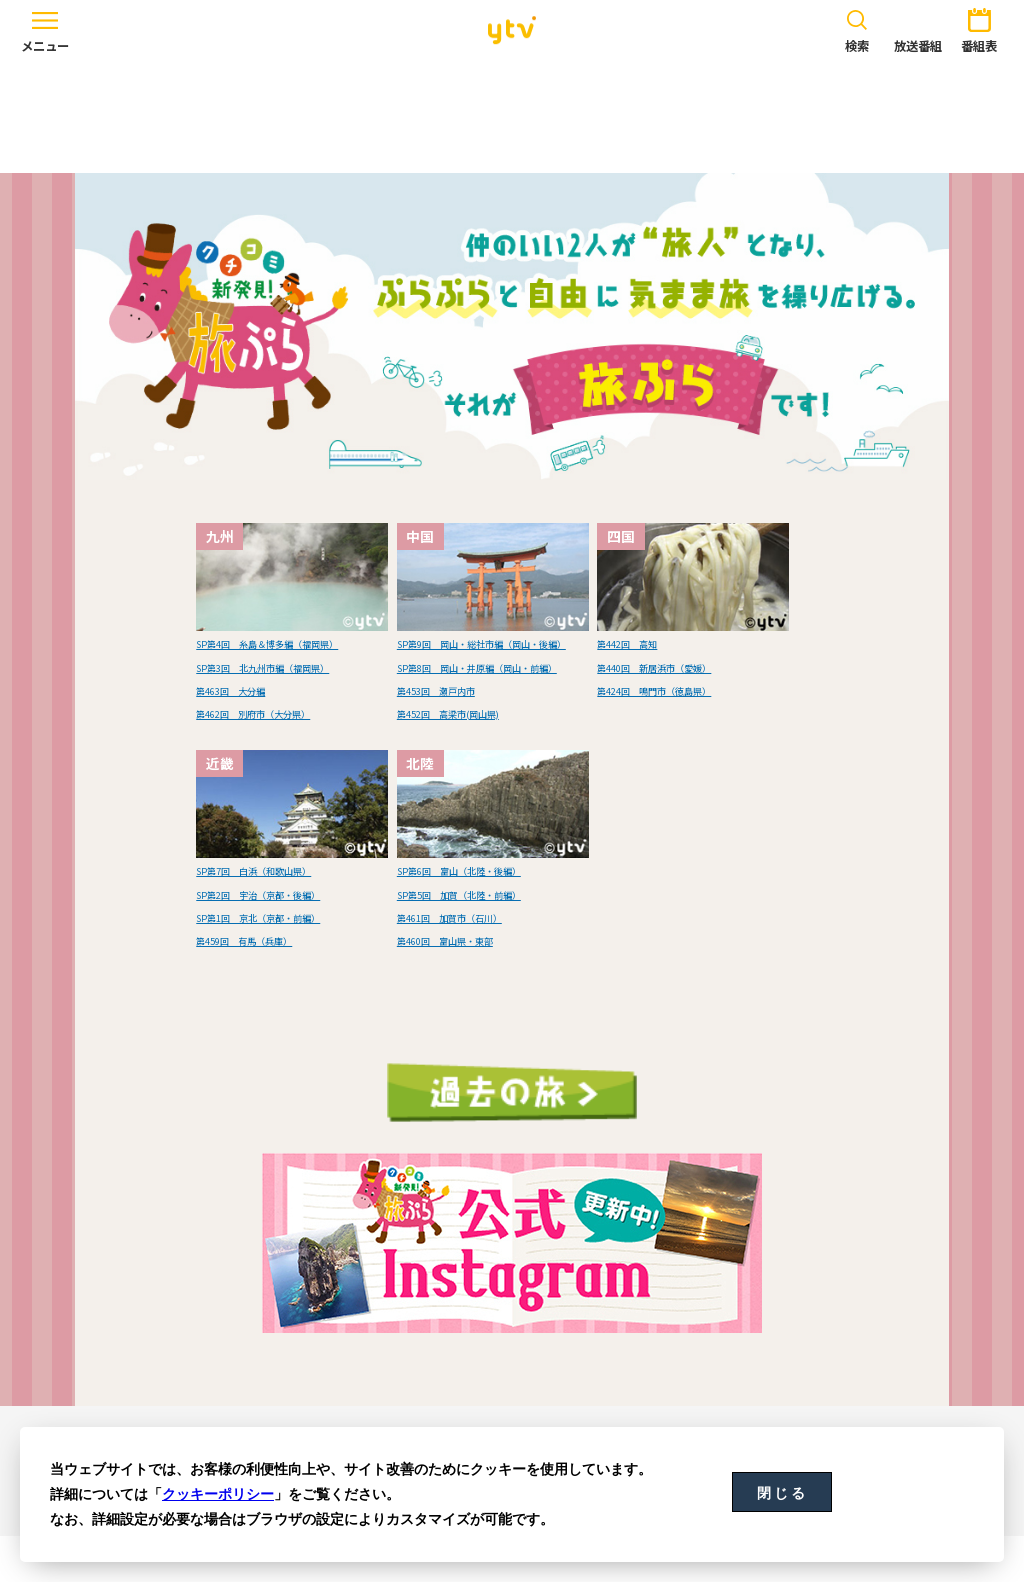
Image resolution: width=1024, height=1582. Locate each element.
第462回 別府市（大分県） (285, 758)
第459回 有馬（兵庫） (271, 985)
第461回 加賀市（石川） (479, 962)
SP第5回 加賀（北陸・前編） (493, 939)
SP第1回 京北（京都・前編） (292, 962)
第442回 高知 (644, 642)
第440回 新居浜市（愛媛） (686, 666)
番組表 (979, 28)
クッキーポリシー (218, 1494)
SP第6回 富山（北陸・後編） (493, 916)
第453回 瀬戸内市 (458, 735)
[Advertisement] (512, 117)
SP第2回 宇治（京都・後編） (292, 939)
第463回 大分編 (250, 735)
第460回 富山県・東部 (472, 985)
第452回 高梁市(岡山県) (476, 758)
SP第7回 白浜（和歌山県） (285, 916)
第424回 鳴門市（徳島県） (686, 689)
